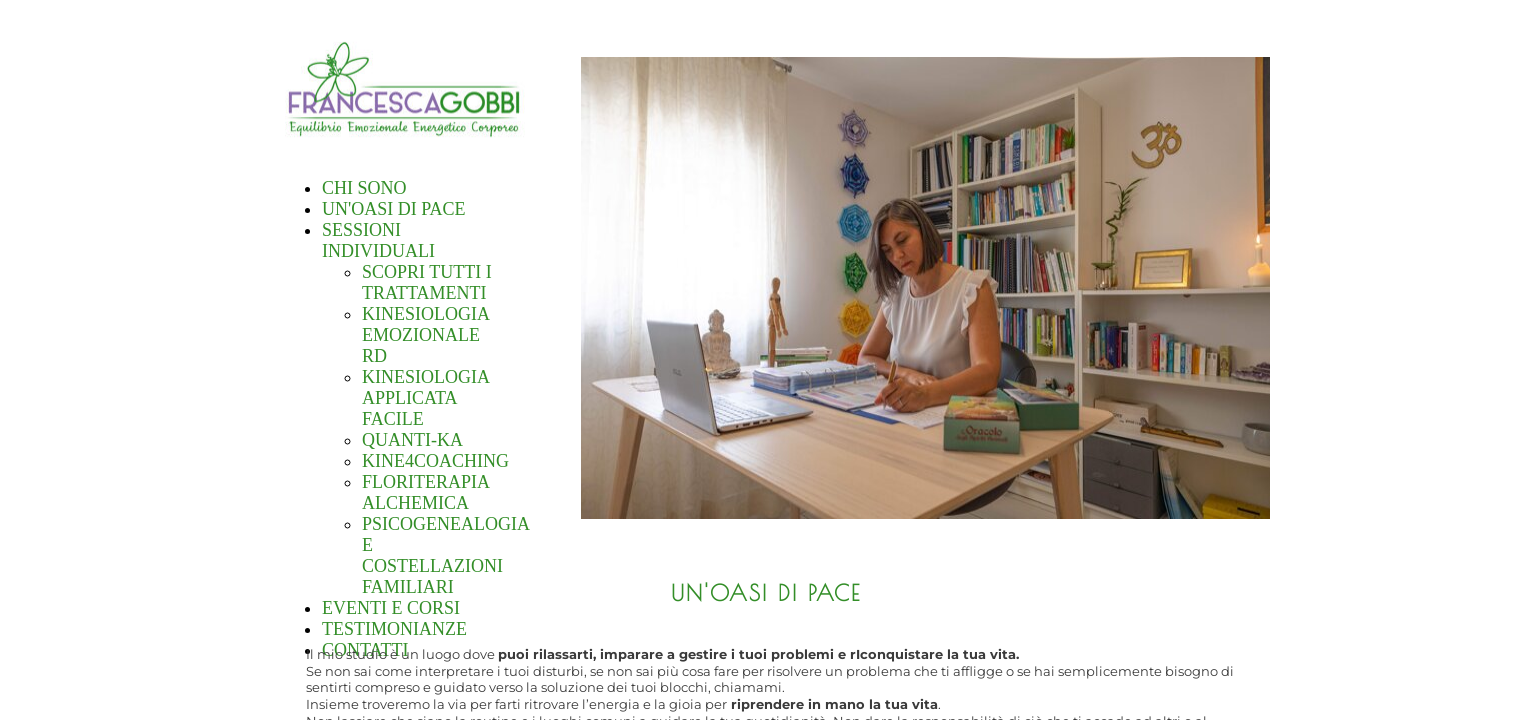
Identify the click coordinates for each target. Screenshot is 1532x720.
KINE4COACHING (435, 461)
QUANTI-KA (412, 440)
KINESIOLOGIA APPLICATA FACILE (425, 398)
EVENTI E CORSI (391, 608)
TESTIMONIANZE (394, 629)
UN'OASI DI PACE (394, 209)
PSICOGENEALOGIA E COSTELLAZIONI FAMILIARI (445, 555)
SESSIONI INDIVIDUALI (378, 240)
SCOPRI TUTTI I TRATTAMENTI (427, 282)
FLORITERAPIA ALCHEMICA (425, 492)
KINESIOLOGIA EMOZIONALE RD (425, 335)
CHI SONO (364, 188)
